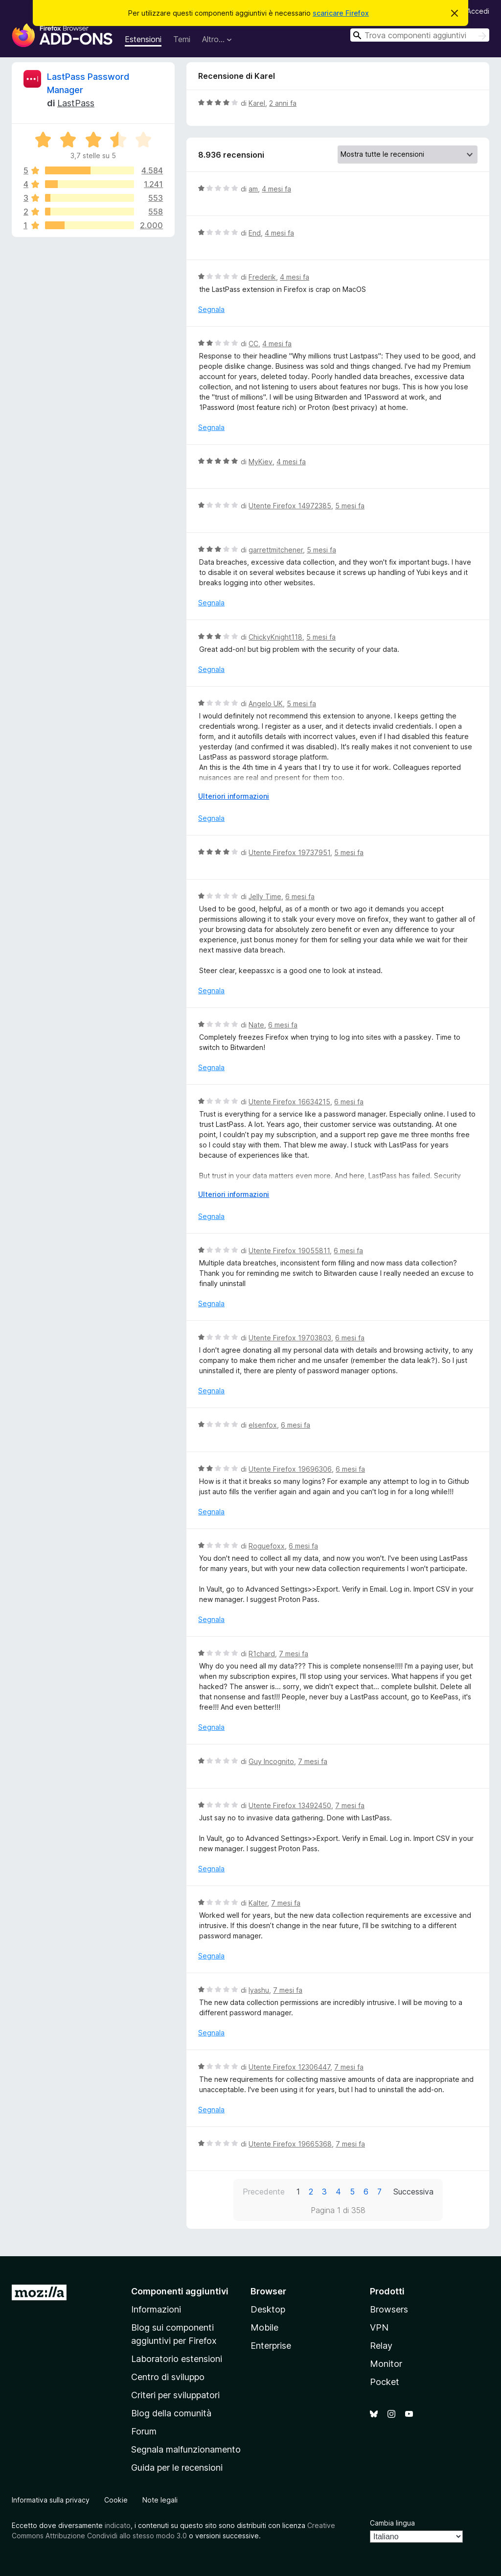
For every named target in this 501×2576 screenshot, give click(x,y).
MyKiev (261, 461)
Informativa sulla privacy (51, 2500)
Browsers (389, 2309)
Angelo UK (266, 703)
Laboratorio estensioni (176, 2359)
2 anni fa (282, 103)
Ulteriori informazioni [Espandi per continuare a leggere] (233, 796)
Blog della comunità (171, 2413)
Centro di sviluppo (168, 2377)
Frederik (262, 277)
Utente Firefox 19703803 (290, 1338)
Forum (144, 2431)
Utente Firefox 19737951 (289, 852)
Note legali (160, 2500)
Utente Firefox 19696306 (290, 1469)
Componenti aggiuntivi (179, 2291)
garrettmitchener (276, 550)
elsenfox (263, 1425)
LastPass (75, 103)
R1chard (262, 1653)
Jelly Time (265, 896)
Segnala (211, 309)
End (255, 233)
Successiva (413, 2191)
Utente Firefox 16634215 (289, 1101)
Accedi (478, 11)
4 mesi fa (276, 189)
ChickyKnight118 (275, 637)
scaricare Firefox (341, 13)
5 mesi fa (349, 505)
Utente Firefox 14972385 (290, 505)
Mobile (264, 2327)
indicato (118, 2525)
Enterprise (270, 2345)
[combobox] (419, 35)
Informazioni (156, 2309)
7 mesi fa (293, 1653)
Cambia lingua (392, 2523)
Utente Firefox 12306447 (289, 2067)
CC (253, 343)
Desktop (267, 2309)
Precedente (264, 2191)
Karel (257, 103)
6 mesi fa (300, 896)
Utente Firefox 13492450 (290, 1805)
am (253, 189)
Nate (256, 1025)
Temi (181, 39)
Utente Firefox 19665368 (290, 2144)
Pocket (384, 2382)
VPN (379, 2327)
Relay (381, 2345)
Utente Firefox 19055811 (289, 1250)
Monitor (386, 2364)
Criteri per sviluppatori (175, 2395)
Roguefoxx (267, 1546)
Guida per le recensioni (177, 2467)
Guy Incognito (271, 1761)
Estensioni (143, 39)
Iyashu (259, 1990)
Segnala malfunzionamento (186, 2449)
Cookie (116, 2500)
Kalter (258, 1903)
